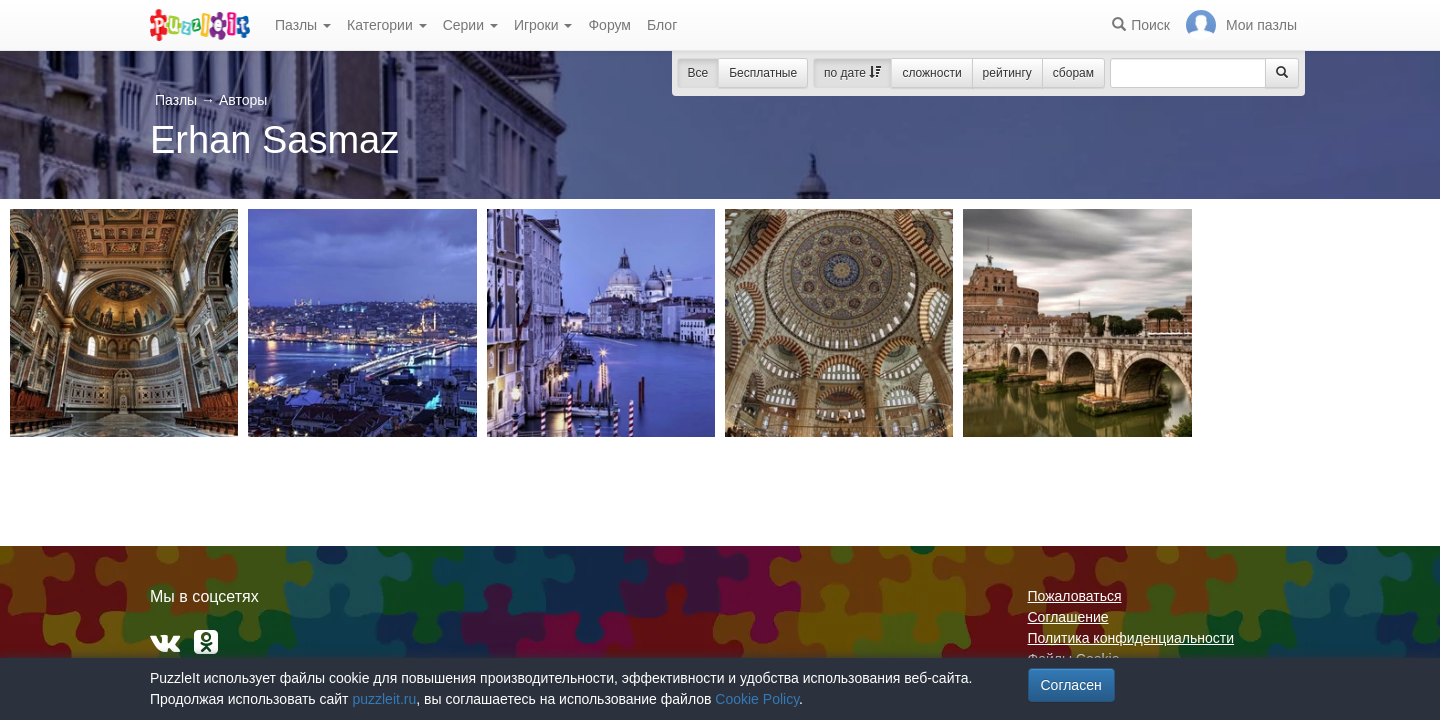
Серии (470, 25)
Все (698, 73)
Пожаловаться (1075, 596)
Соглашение (1068, 617)
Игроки (543, 25)
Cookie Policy (757, 699)
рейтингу (1007, 73)
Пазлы (303, 25)
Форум (609, 25)
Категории (387, 25)
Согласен (1071, 685)
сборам (1073, 73)
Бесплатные (763, 73)
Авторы (243, 100)
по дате (852, 73)
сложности (931, 73)
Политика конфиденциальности (1131, 638)
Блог (662, 25)
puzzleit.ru (384, 699)
